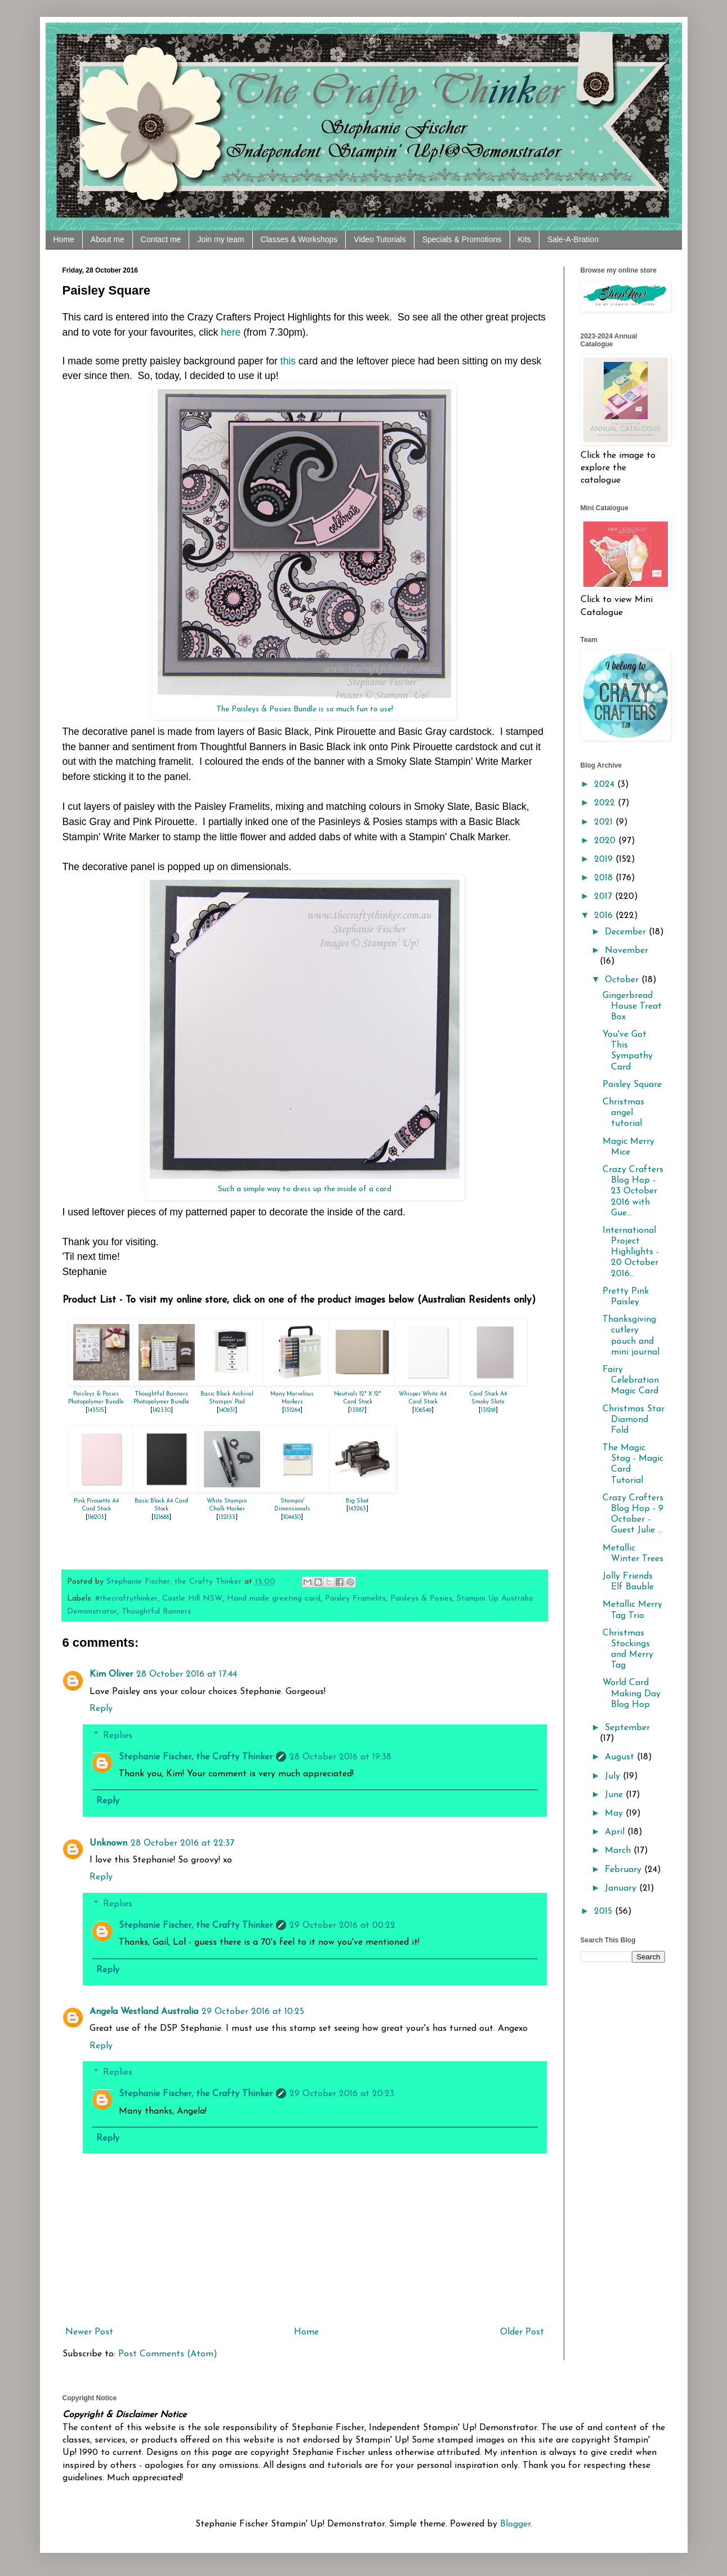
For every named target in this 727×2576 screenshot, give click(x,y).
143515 (96, 1410)
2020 (606, 840)
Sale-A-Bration (573, 239)
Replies (117, 1735)
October (623, 979)
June (615, 1794)
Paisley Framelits (355, 1598)
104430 (292, 1517)
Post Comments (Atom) (167, 2354)
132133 (226, 1517)
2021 (605, 822)
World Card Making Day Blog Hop (632, 1693)
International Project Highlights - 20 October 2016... (631, 1252)
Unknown (108, 1843)
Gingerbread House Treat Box (632, 1006)
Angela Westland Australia (144, 2011)
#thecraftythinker (126, 1598)
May (615, 1813)
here (230, 332)
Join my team (220, 239)
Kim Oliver (111, 1674)
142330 (162, 1410)
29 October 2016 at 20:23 (341, 2093)
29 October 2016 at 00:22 (342, 1925)
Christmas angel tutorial (623, 1113)
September (627, 1727)
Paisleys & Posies (421, 1598)
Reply (101, 1708)
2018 (605, 878)
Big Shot (357, 1501)
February (624, 1869)
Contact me (161, 239)
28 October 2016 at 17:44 (186, 1674)
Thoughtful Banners (156, 1611)
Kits (524, 239)
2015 (604, 1911)
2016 (605, 915)
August (621, 1757)
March (619, 1850)
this (289, 361)
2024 (605, 784)
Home (63, 239)
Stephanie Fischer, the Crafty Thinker (196, 1757)
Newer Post (89, 2332)
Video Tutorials (379, 239)
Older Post (522, 2332)
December (627, 932)
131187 (357, 1410)
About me (107, 239)
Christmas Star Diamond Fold (633, 1420)
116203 (96, 1517)
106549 (422, 1410)
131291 (488, 1410)
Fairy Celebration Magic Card (631, 1380)
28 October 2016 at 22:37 (182, 1843)
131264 (292, 1410)
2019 (605, 859)
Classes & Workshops (299, 239)
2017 (604, 896)
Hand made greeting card (273, 1598)
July (614, 1776)
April (616, 1832)
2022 (606, 803)
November (626, 950)
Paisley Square (632, 1084)
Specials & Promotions (462, 239)
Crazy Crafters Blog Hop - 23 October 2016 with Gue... (633, 1191)
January (622, 1888)
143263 (357, 1509)
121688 (161, 1517)
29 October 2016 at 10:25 (253, 2011)
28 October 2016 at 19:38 (340, 1757)
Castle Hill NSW (192, 1598)
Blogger (515, 2524)
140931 (227, 1410)
